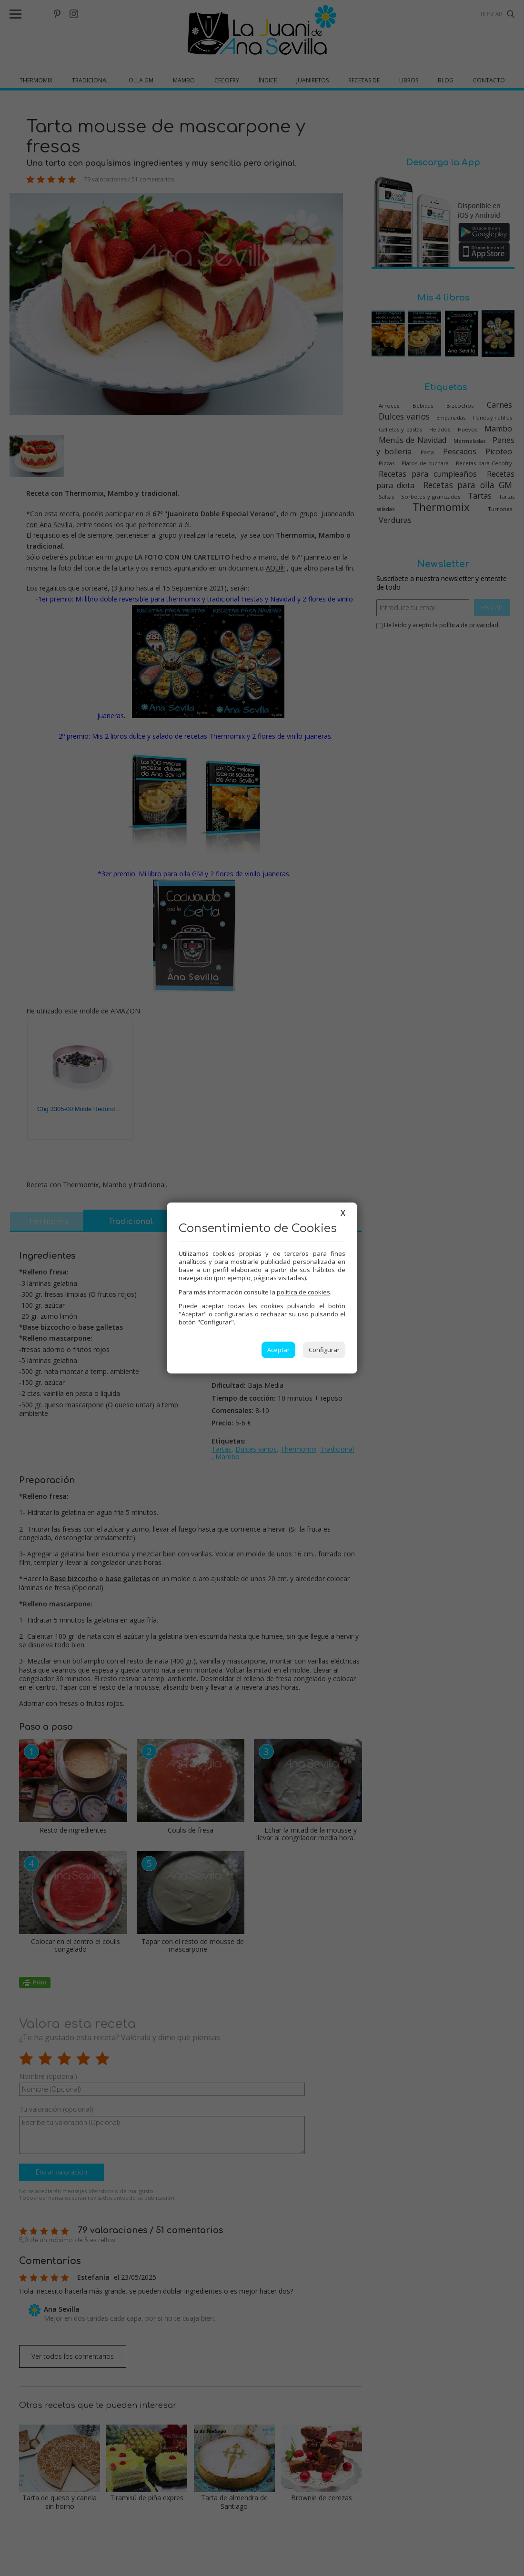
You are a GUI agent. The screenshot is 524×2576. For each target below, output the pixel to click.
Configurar (324, 1349)
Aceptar (278, 1349)
